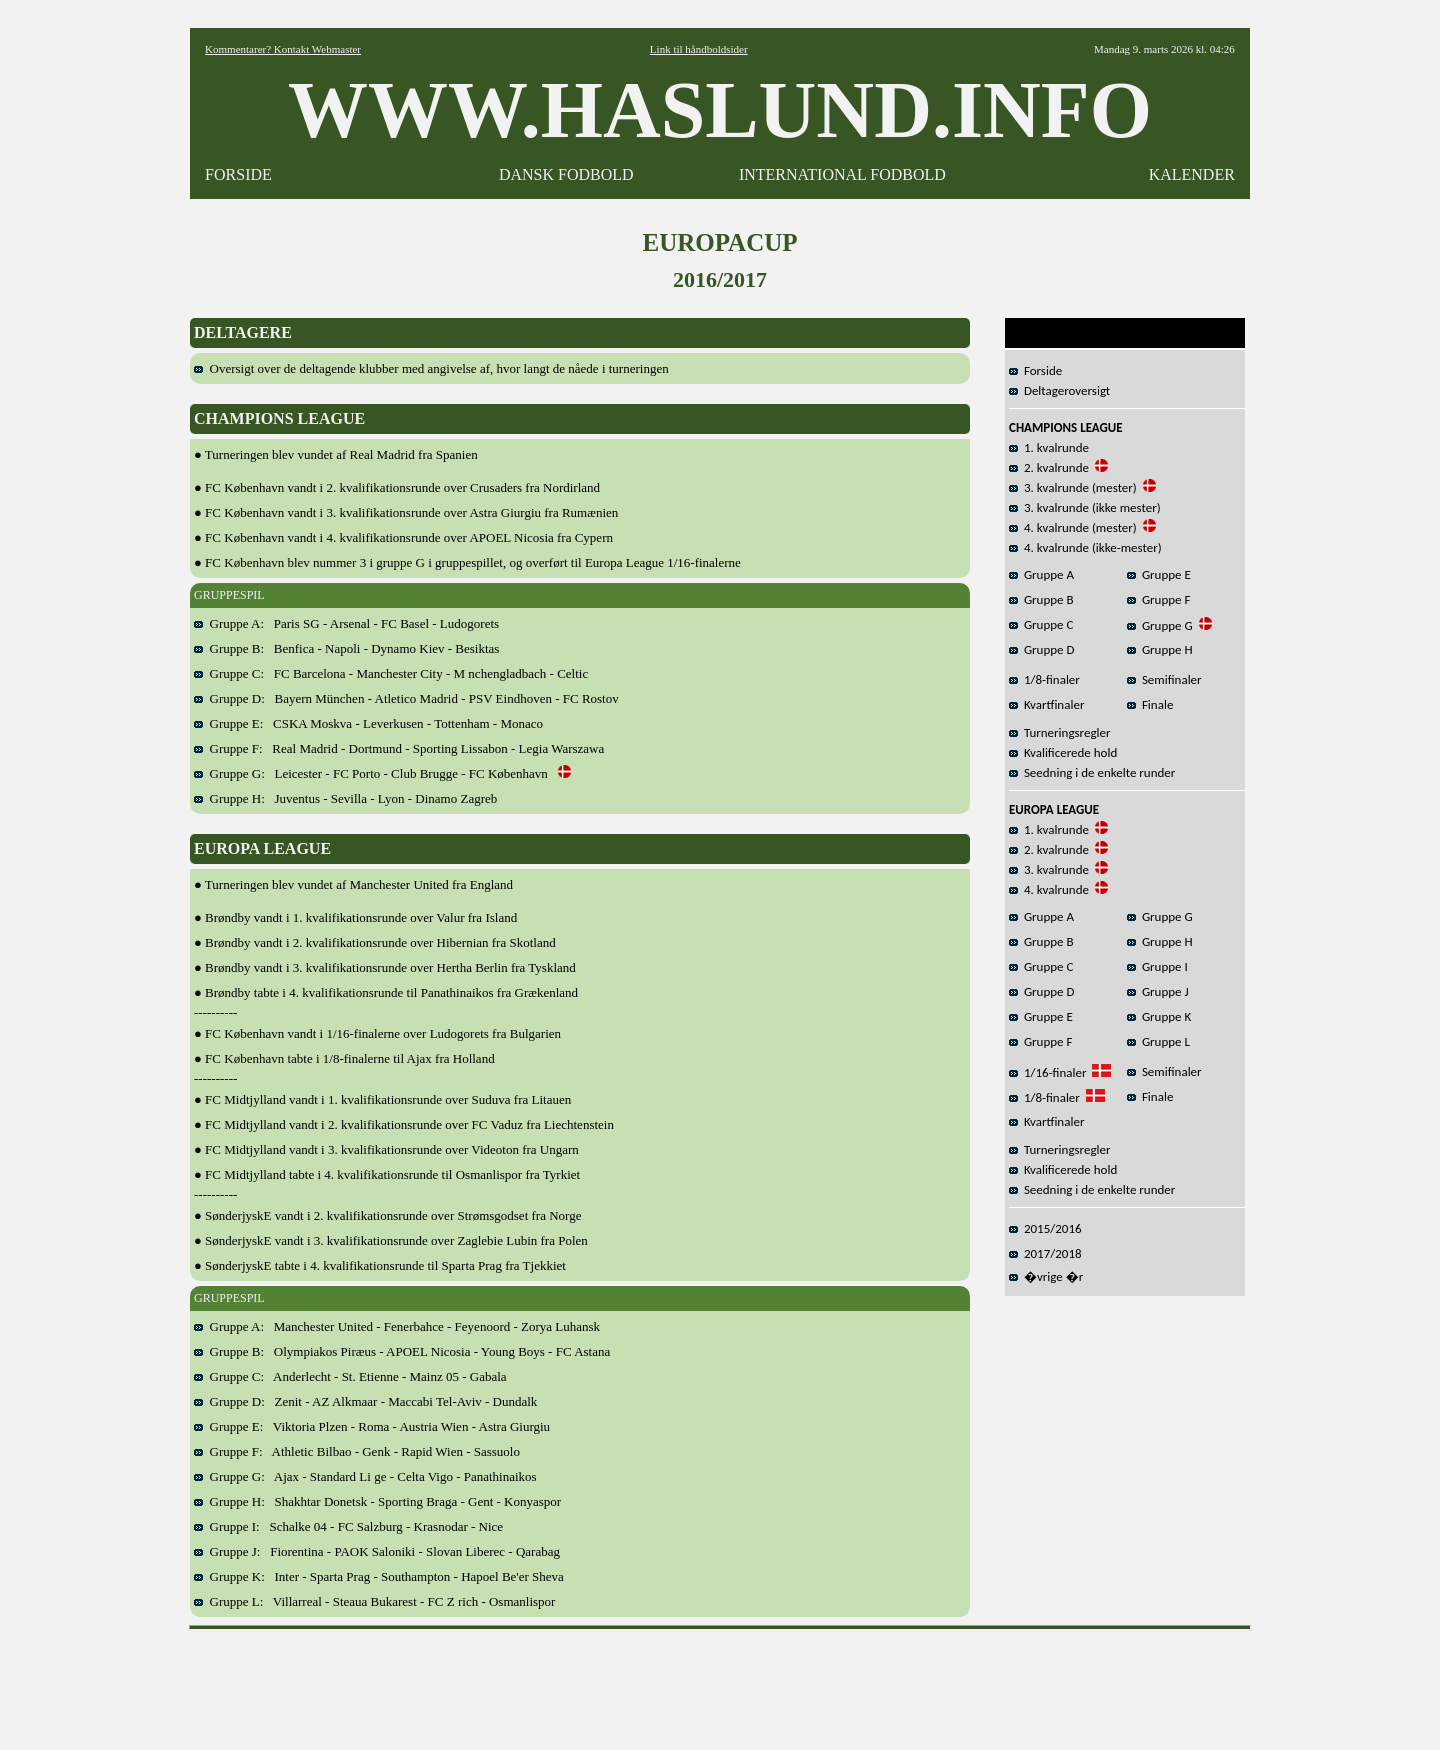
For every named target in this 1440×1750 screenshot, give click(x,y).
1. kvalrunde (1049, 447)
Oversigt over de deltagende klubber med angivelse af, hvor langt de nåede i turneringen (431, 368)
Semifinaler (1164, 679)
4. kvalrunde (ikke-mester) (1085, 547)
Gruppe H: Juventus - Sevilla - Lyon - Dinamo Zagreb (345, 798)
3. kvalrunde (1049, 869)
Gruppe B (1041, 599)
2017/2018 (1045, 1253)
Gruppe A (1041, 574)
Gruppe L (1158, 1041)
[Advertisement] (720, 1683)
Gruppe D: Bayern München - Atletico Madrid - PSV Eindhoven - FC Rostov (406, 698)
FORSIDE (238, 174)
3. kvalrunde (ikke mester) (1085, 507)
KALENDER (1192, 174)
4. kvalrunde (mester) (1073, 527)
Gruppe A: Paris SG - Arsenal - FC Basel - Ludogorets (346, 623)
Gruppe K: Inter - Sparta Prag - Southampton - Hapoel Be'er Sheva (379, 1576)
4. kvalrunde (1049, 889)
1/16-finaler (1047, 1072)
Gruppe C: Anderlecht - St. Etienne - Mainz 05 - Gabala (350, 1376)
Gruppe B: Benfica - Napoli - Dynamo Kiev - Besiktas (346, 648)
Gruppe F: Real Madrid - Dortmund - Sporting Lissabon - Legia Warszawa (399, 748)
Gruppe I (1157, 966)
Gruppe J (1158, 991)
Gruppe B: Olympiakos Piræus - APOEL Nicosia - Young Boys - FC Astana (402, 1351)
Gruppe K (1159, 1016)
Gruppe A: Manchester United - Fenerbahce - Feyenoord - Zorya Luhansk (397, 1326)
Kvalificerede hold (1063, 752)
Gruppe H (1160, 649)
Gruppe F (1158, 599)
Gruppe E (1159, 574)
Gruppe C (1041, 624)
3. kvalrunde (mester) (1073, 487)
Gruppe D (1042, 649)
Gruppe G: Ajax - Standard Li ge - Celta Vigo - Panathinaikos (365, 1476)
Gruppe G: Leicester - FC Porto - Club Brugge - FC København (382, 773)
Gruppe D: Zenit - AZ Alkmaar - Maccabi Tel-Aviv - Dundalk (365, 1401)
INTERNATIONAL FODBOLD (842, 174)
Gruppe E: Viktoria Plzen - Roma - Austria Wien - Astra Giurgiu (372, 1426)
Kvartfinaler (1046, 704)
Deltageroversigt (1059, 390)
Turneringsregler (1060, 732)
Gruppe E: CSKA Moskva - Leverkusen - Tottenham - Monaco (368, 723)
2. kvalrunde (1049, 467)
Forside (1035, 370)
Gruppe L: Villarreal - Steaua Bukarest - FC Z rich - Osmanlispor (374, 1601)
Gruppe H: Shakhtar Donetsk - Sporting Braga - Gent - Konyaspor (377, 1501)
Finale (1150, 704)
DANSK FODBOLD (566, 174)
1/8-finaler (1044, 679)
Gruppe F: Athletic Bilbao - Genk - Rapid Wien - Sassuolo (357, 1451)
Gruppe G (1160, 625)
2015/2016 (1045, 1228)
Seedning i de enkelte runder (1092, 772)
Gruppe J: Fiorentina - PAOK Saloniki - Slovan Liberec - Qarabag (377, 1551)
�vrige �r (1046, 1276)
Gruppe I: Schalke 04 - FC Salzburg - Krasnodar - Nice (348, 1526)
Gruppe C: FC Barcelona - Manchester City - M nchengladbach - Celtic (391, 673)
